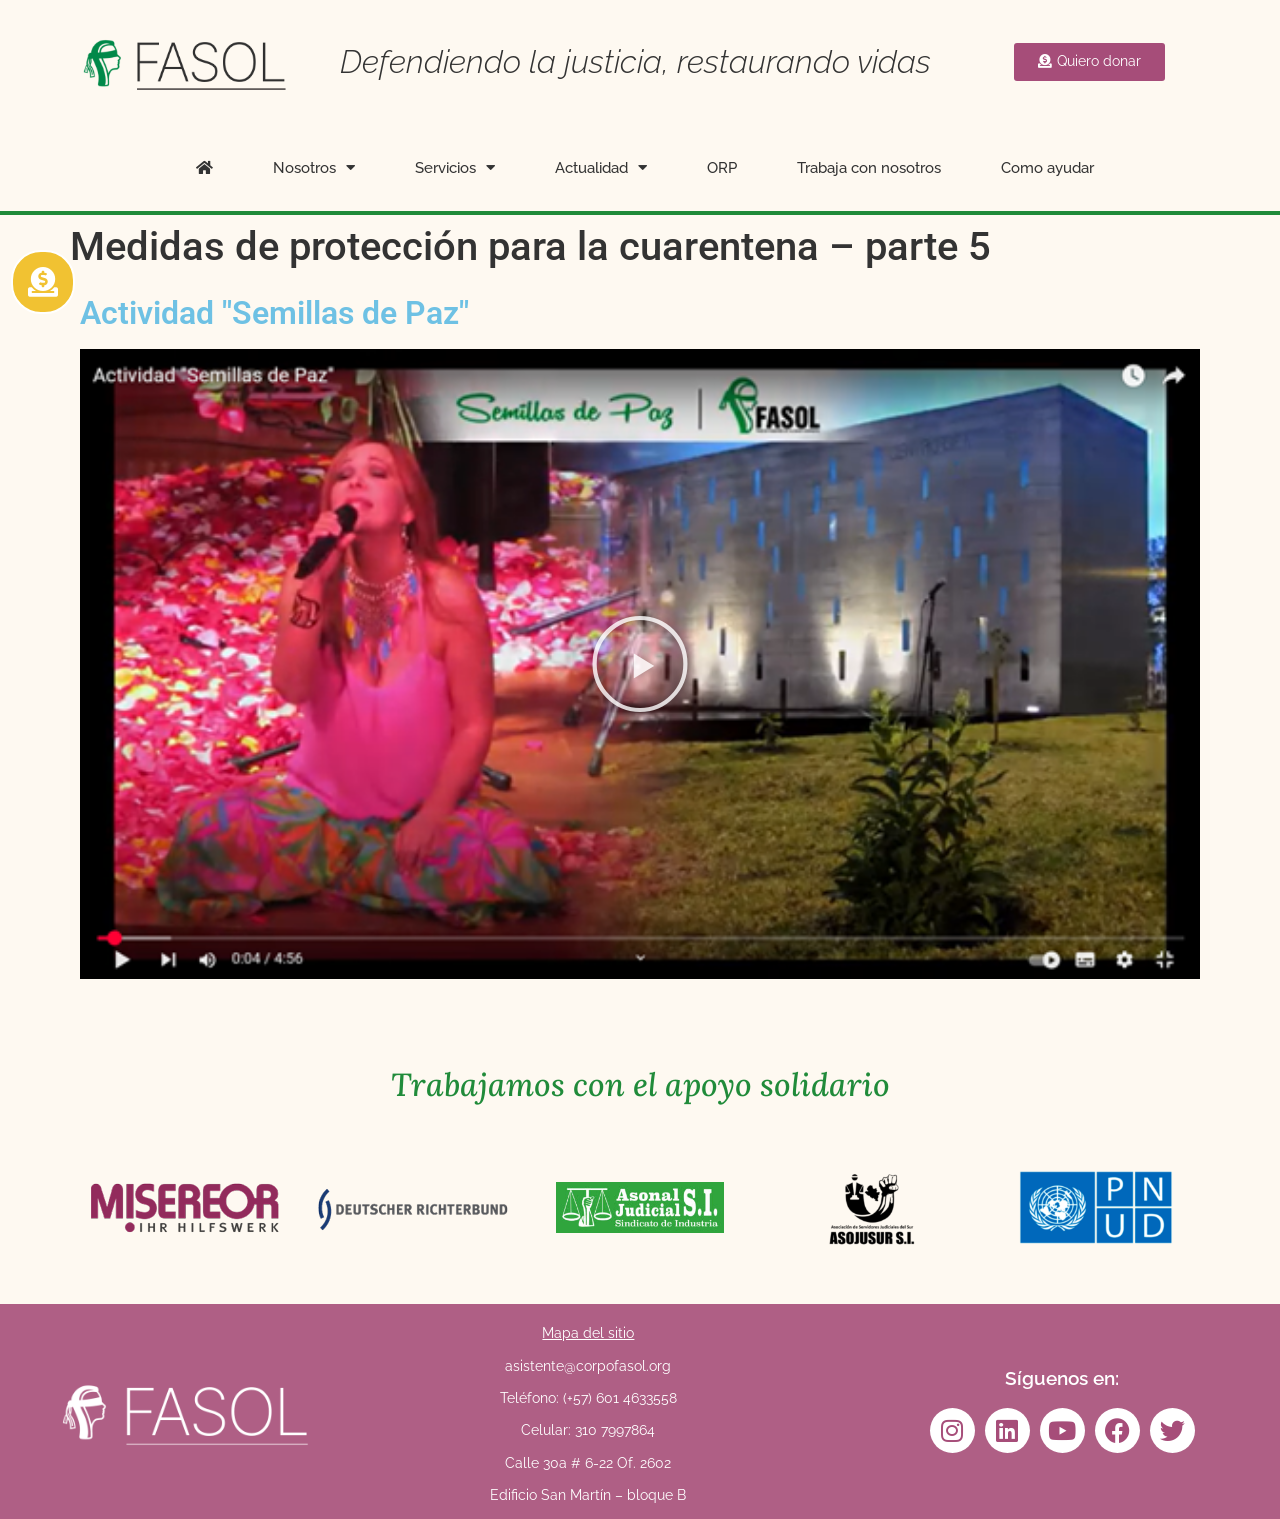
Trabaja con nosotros (869, 168)
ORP (722, 168)
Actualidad (601, 167)
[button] (640, 664)
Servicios (455, 167)
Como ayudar (1047, 168)
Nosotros (314, 167)
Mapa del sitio (588, 1333)
